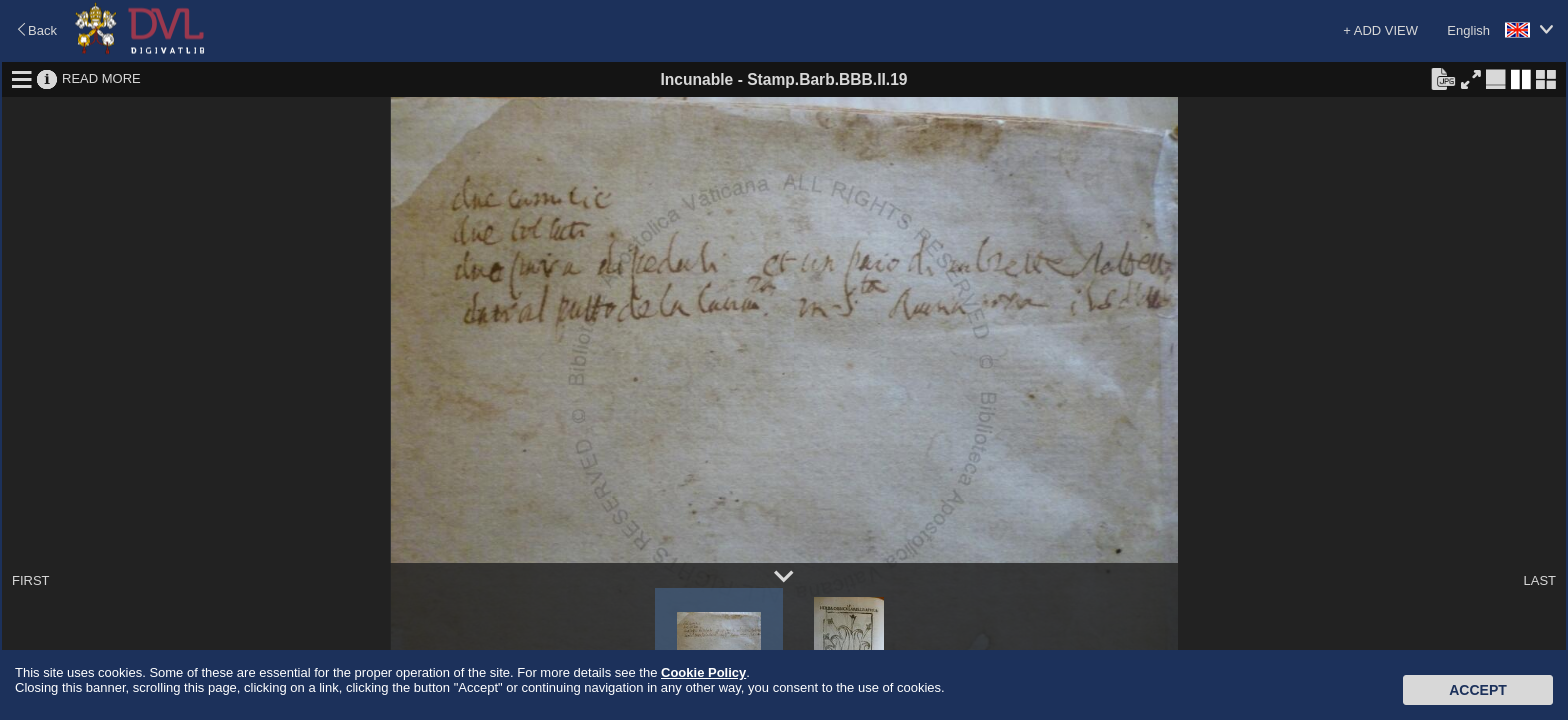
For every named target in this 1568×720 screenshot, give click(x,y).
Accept (1478, 690)
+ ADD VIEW (1380, 30)
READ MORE (101, 78)
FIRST (31, 580)
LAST (1539, 580)
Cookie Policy (703, 672)
